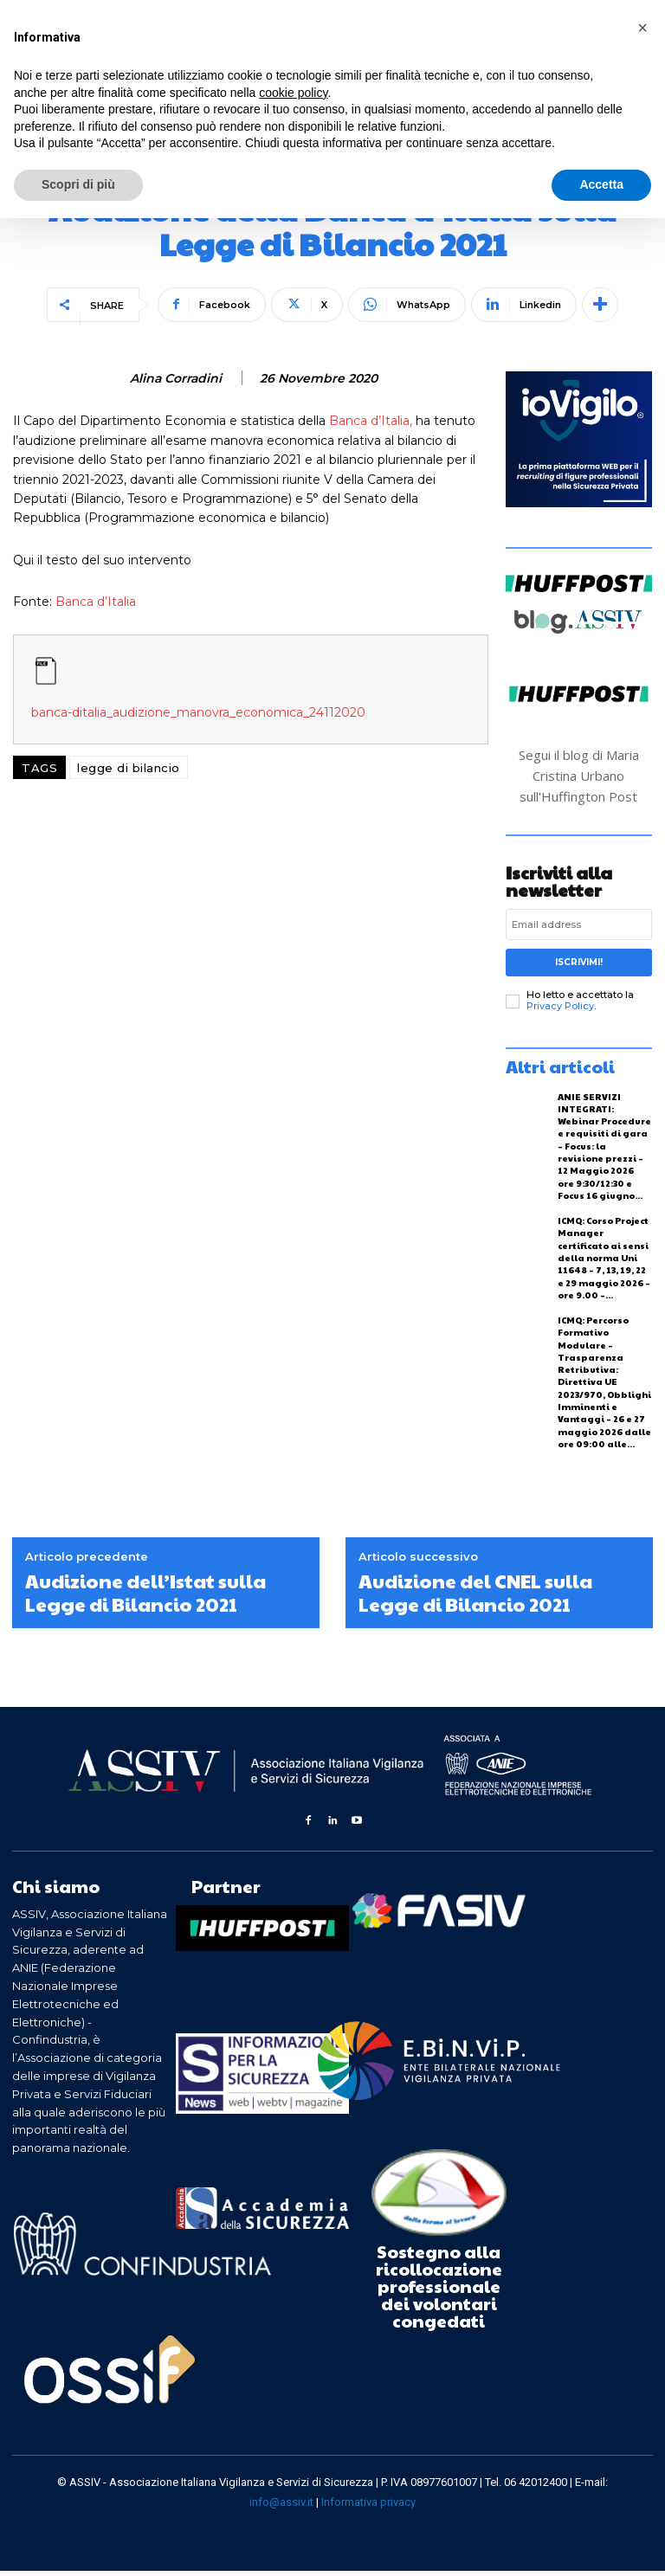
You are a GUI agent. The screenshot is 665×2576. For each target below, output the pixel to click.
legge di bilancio (128, 768)
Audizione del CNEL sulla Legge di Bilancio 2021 (475, 1598)
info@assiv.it (281, 2507)
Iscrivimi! (579, 962)
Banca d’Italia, (369, 420)
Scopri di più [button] (78, 184)
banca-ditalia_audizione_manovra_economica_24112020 (198, 712)
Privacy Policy (560, 1006)
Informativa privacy (368, 2507)
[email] (579, 924)
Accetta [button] (601, 184)
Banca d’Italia (95, 601)
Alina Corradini (176, 378)
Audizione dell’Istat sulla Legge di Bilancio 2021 (145, 1598)
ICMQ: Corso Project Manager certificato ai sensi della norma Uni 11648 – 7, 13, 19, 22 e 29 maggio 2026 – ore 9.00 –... (604, 1255)
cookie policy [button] (293, 93)
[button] (642, 28)
